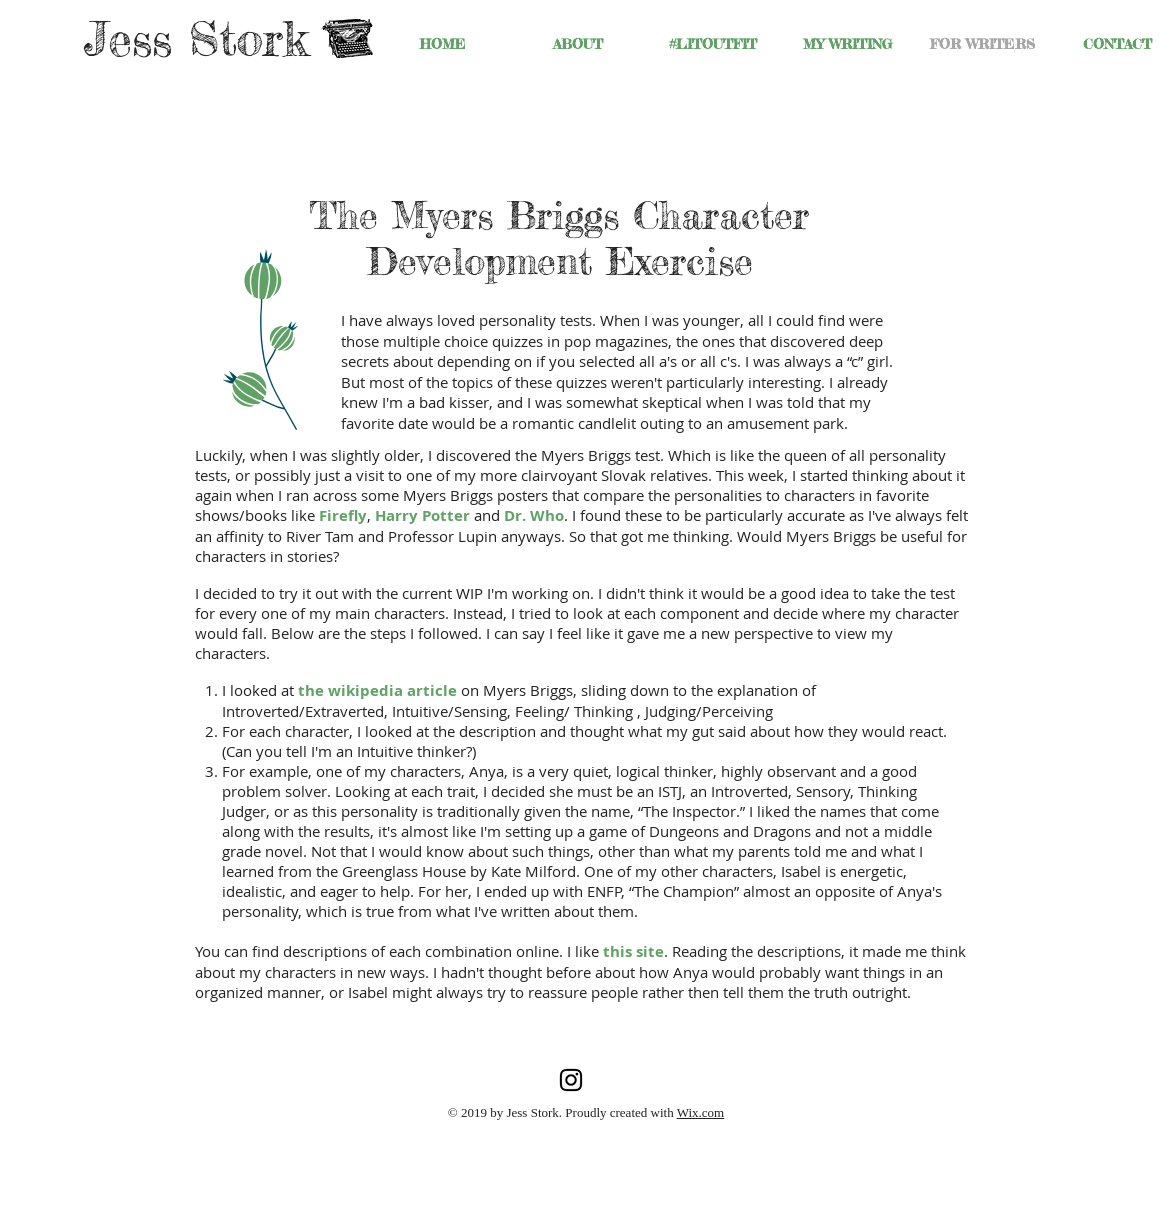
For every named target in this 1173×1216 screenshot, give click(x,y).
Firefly (343, 515)
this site (633, 951)
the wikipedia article (377, 690)
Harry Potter (422, 515)
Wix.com (701, 1112)
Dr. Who (534, 515)
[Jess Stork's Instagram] (571, 1080)
